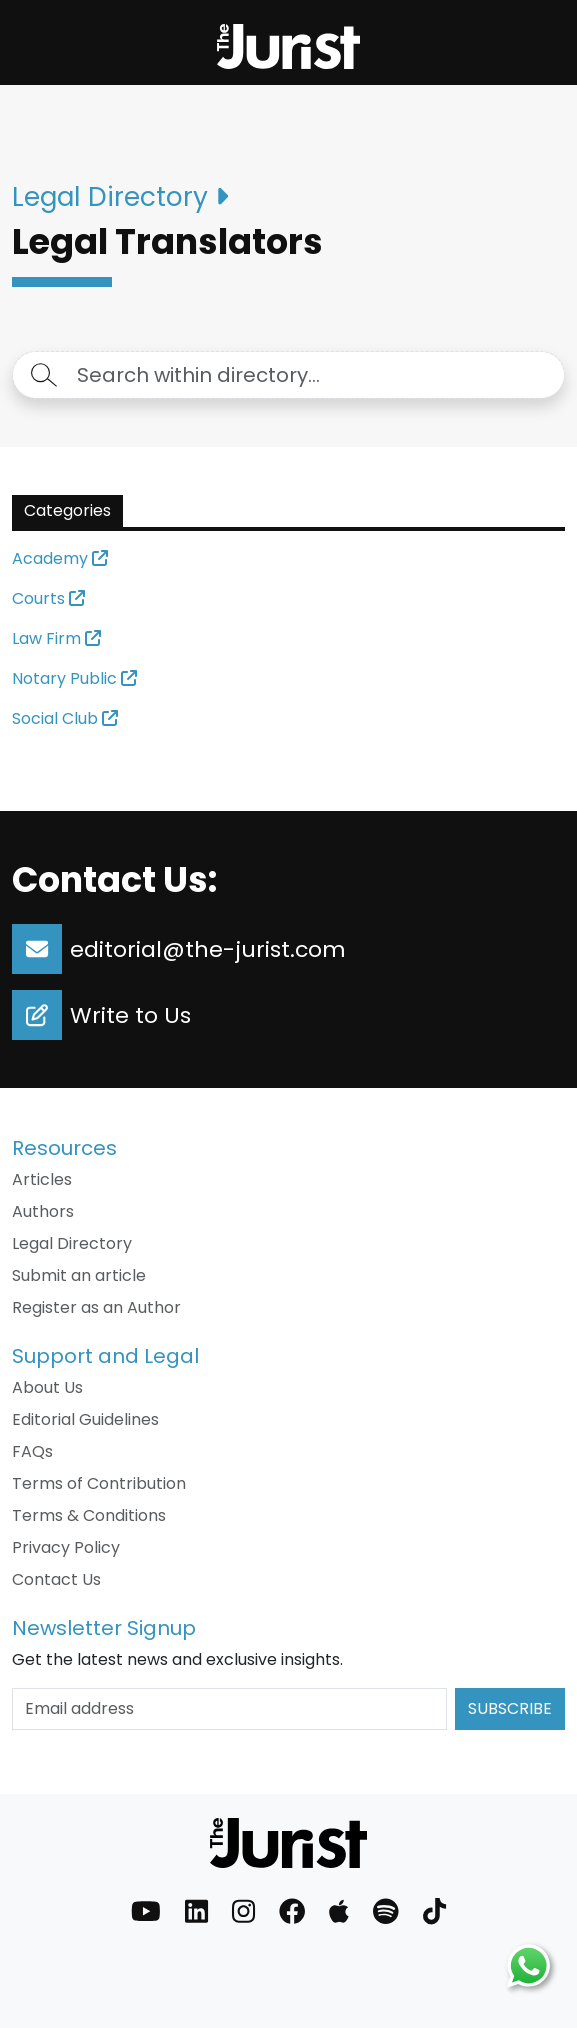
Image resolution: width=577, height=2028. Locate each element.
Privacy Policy (66, 1547)
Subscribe (510, 1708)
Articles (42, 1179)
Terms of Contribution (99, 1483)
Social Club (65, 718)
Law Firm (56, 638)
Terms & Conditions (89, 1515)
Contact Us (56, 1579)
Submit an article (79, 1275)
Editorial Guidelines (85, 1419)
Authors (43, 1211)
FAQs (32, 1451)
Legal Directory (72, 1243)
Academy (60, 558)
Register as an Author (96, 1307)
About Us (47, 1387)
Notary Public (74, 678)
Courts (48, 598)
